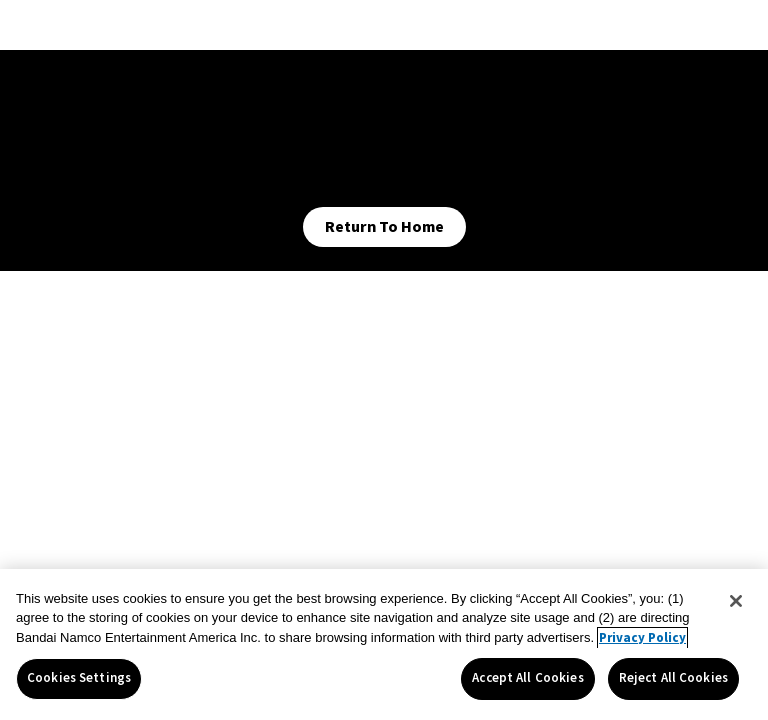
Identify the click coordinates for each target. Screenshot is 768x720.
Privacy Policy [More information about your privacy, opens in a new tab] (642, 638)
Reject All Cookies (673, 678)
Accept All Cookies (527, 678)
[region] (384, 644)
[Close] (736, 601)
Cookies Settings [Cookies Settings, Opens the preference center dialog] (79, 678)
